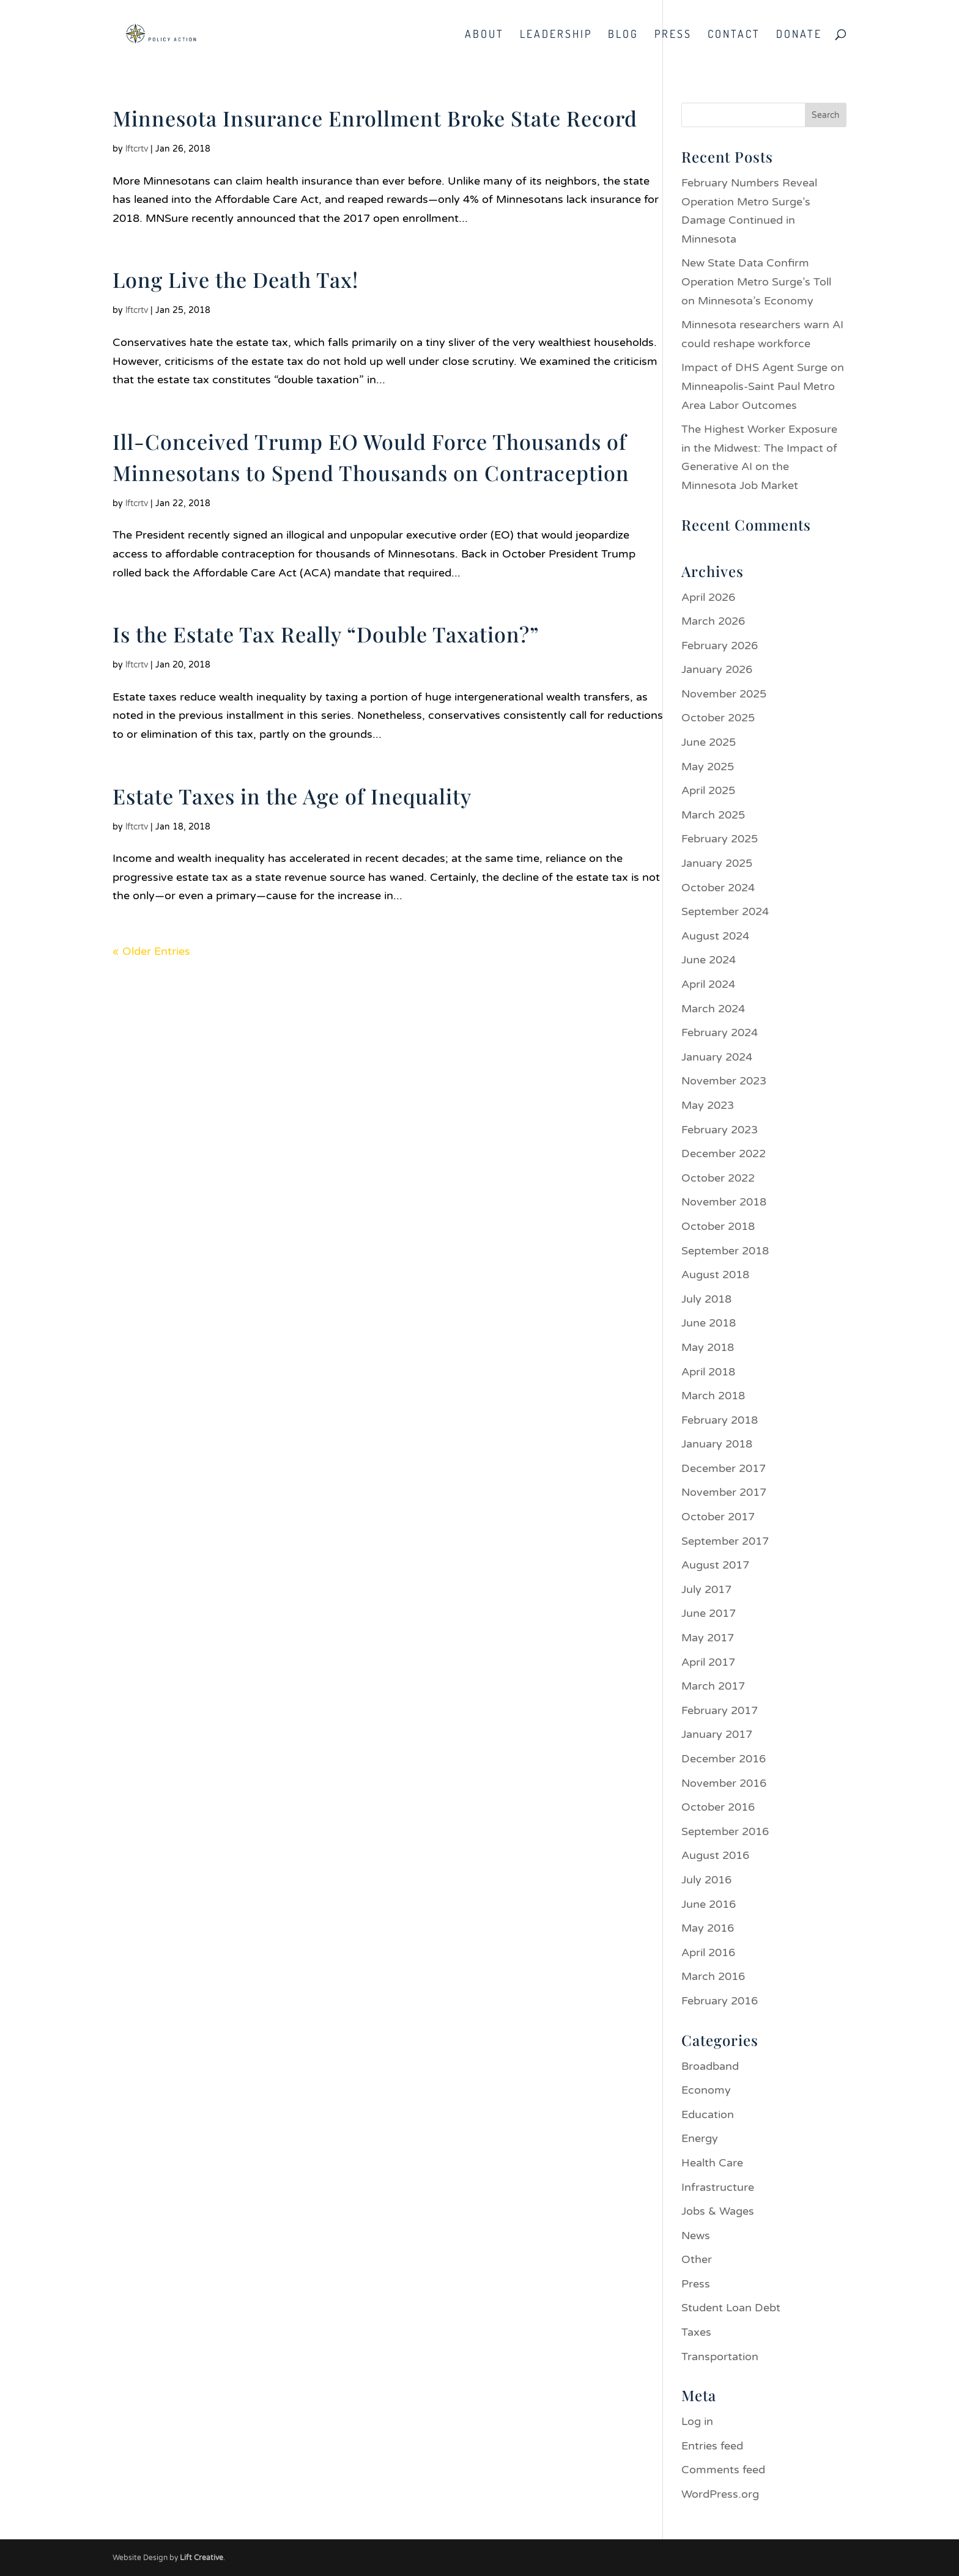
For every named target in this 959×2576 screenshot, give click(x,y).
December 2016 (723, 1758)
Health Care (712, 2162)
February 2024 (719, 1032)
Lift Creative (201, 2557)
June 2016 (708, 1904)
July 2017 (706, 1589)
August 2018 (715, 1274)
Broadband (710, 2066)
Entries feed (712, 2446)
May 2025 (707, 766)
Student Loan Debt (730, 2307)
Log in (697, 2421)
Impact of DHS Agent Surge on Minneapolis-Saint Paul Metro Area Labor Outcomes (762, 386)
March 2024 (713, 1008)
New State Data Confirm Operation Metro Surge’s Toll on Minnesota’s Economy (756, 281)
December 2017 (723, 1468)
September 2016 (725, 1831)
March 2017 (713, 1686)
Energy (699, 2138)
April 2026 (708, 597)
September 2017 (725, 1541)
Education (707, 2114)
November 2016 (723, 1783)
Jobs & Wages (717, 2211)
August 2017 (715, 1565)
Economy (706, 2090)
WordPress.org (720, 2494)
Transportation (719, 2356)
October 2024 (718, 887)
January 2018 (716, 1444)
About (484, 34)
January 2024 (716, 1057)
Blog (623, 34)
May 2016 (707, 1928)
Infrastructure (717, 2187)
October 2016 (718, 1807)
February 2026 (719, 645)
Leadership (556, 34)
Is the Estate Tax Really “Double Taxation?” (326, 634)
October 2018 (718, 1226)
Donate (799, 34)
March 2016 (713, 1976)
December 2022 (723, 1153)
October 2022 (718, 1178)
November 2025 (723, 694)
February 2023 (719, 1129)
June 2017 (708, 1613)
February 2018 (719, 1420)
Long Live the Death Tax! (235, 279)
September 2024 (725, 911)
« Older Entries (151, 951)
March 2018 (713, 1395)
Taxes (696, 2332)
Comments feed (723, 2469)
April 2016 (708, 1952)
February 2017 (719, 1710)
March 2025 (713, 815)
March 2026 (713, 621)
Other (696, 2259)
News (695, 2235)
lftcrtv (136, 149)
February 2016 (719, 2000)
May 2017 (707, 1637)
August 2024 (715, 936)
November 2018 (723, 1202)
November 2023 (723, 1080)
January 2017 (716, 1734)
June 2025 (708, 742)
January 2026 (716, 669)
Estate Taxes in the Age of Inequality (292, 796)
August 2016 (715, 1855)
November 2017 (723, 1492)
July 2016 (706, 1879)
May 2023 (707, 1105)
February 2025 (719, 838)
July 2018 (706, 1299)
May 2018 (707, 1347)
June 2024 (708, 959)
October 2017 (718, 1516)
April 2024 (708, 984)
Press (673, 34)
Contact (734, 34)
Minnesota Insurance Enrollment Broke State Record (375, 118)
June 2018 (708, 1323)
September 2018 (725, 1250)
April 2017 (708, 1662)
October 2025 (718, 717)
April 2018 (708, 1371)
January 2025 (716, 863)
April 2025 (708, 790)
